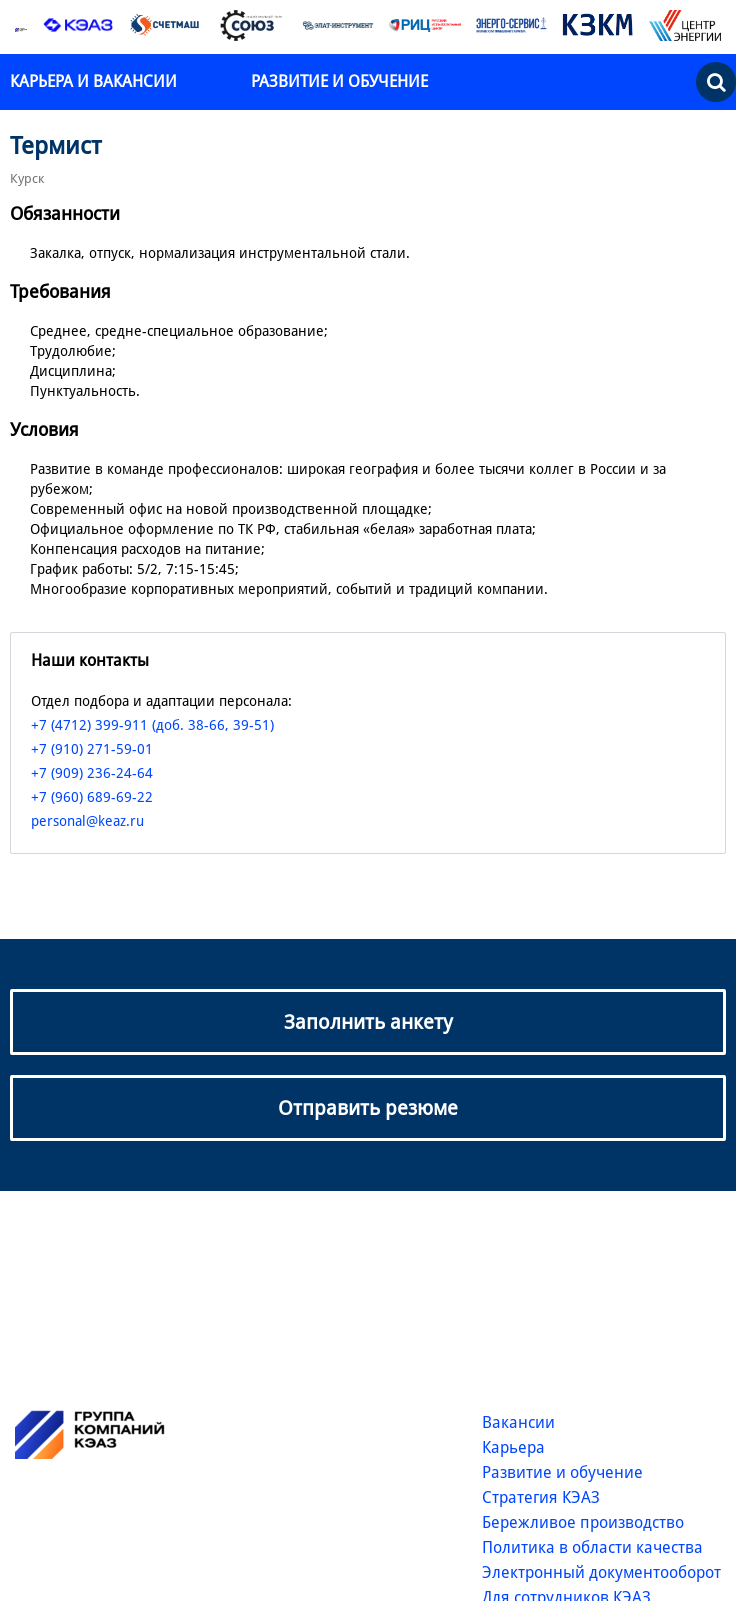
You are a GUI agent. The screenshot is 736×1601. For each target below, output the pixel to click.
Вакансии (518, 1422)
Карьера (513, 1447)
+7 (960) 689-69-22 (92, 797)
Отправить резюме (368, 1108)
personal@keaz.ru (87, 821)
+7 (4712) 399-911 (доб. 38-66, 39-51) (152, 725)
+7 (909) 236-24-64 (92, 773)
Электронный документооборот (601, 1572)
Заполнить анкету (368, 1022)
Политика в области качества (592, 1547)
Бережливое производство (583, 1522)
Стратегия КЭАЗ (541, 1497)
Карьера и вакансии (95, 81)
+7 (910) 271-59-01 (92, 749)
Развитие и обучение (339, 81)
